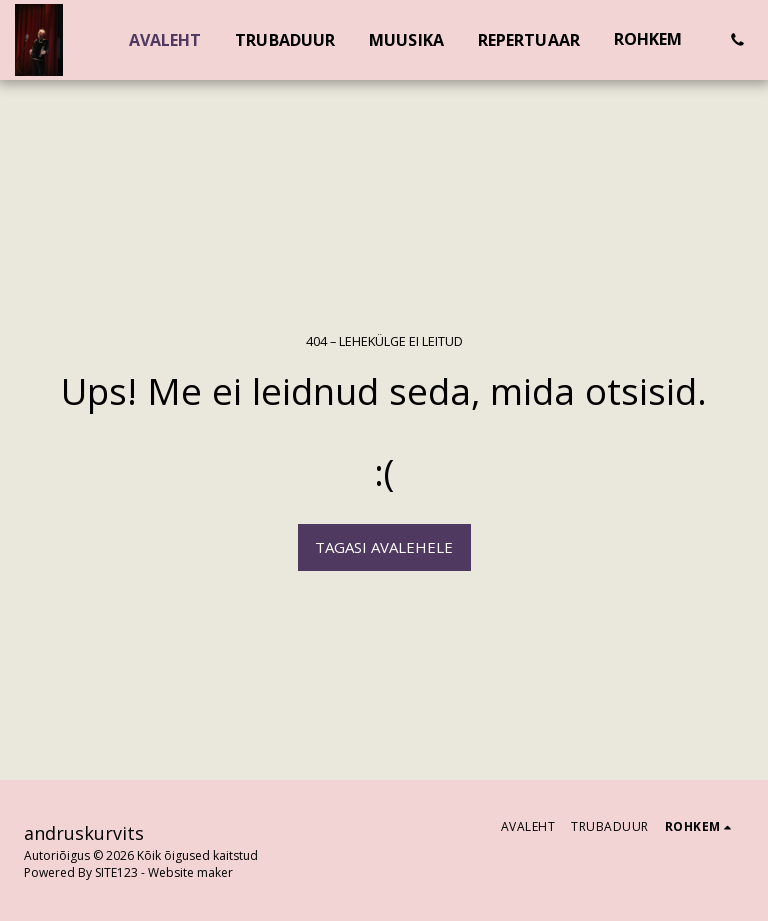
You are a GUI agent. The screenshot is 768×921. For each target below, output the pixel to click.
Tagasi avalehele (384, 547)
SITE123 (116, 872)
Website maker (190, 872)
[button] (737, 40)
